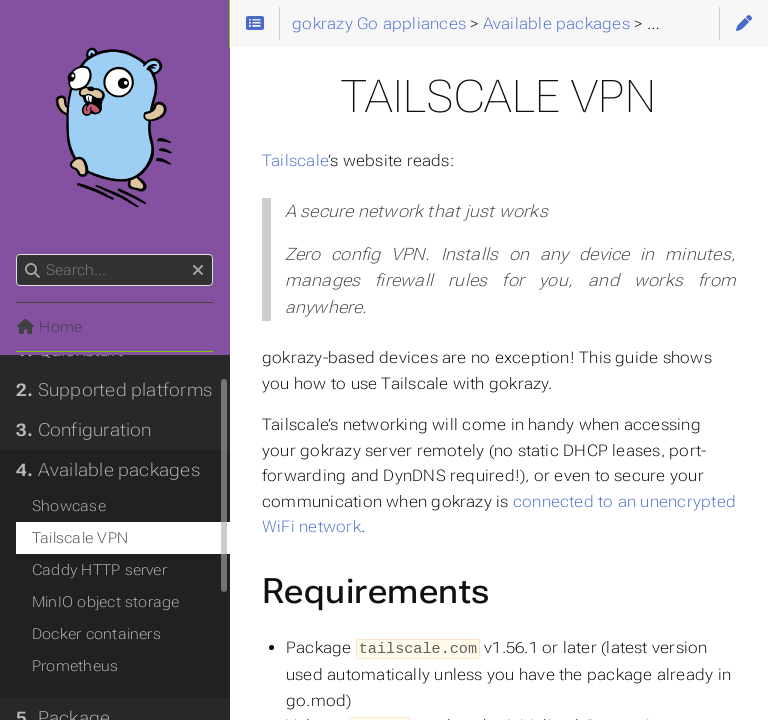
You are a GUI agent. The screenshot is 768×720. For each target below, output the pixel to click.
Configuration (84, 430)
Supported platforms (114, 390)
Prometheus (75, 666)
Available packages (108, 470)
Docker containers (96, 634)
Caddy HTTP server (99, 570)
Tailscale (295, 160)
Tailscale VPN (80, 538)
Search (17, 254)
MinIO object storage (106, 602)
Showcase (69, 506)
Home (49, 327)
